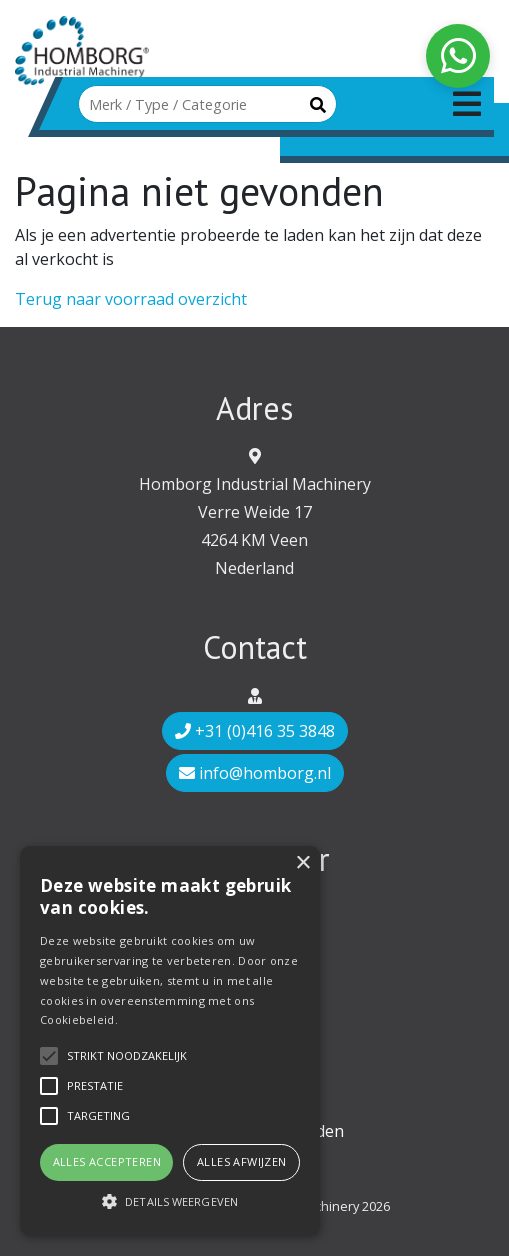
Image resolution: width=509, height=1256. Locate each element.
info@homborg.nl (255, 773)
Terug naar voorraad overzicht (131, 299)
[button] (170, 1201)
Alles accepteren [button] (107, 1161)
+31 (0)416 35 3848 (255, 731)
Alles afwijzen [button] (242, 1161)
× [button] (302, 863)
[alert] (170, 1041)
